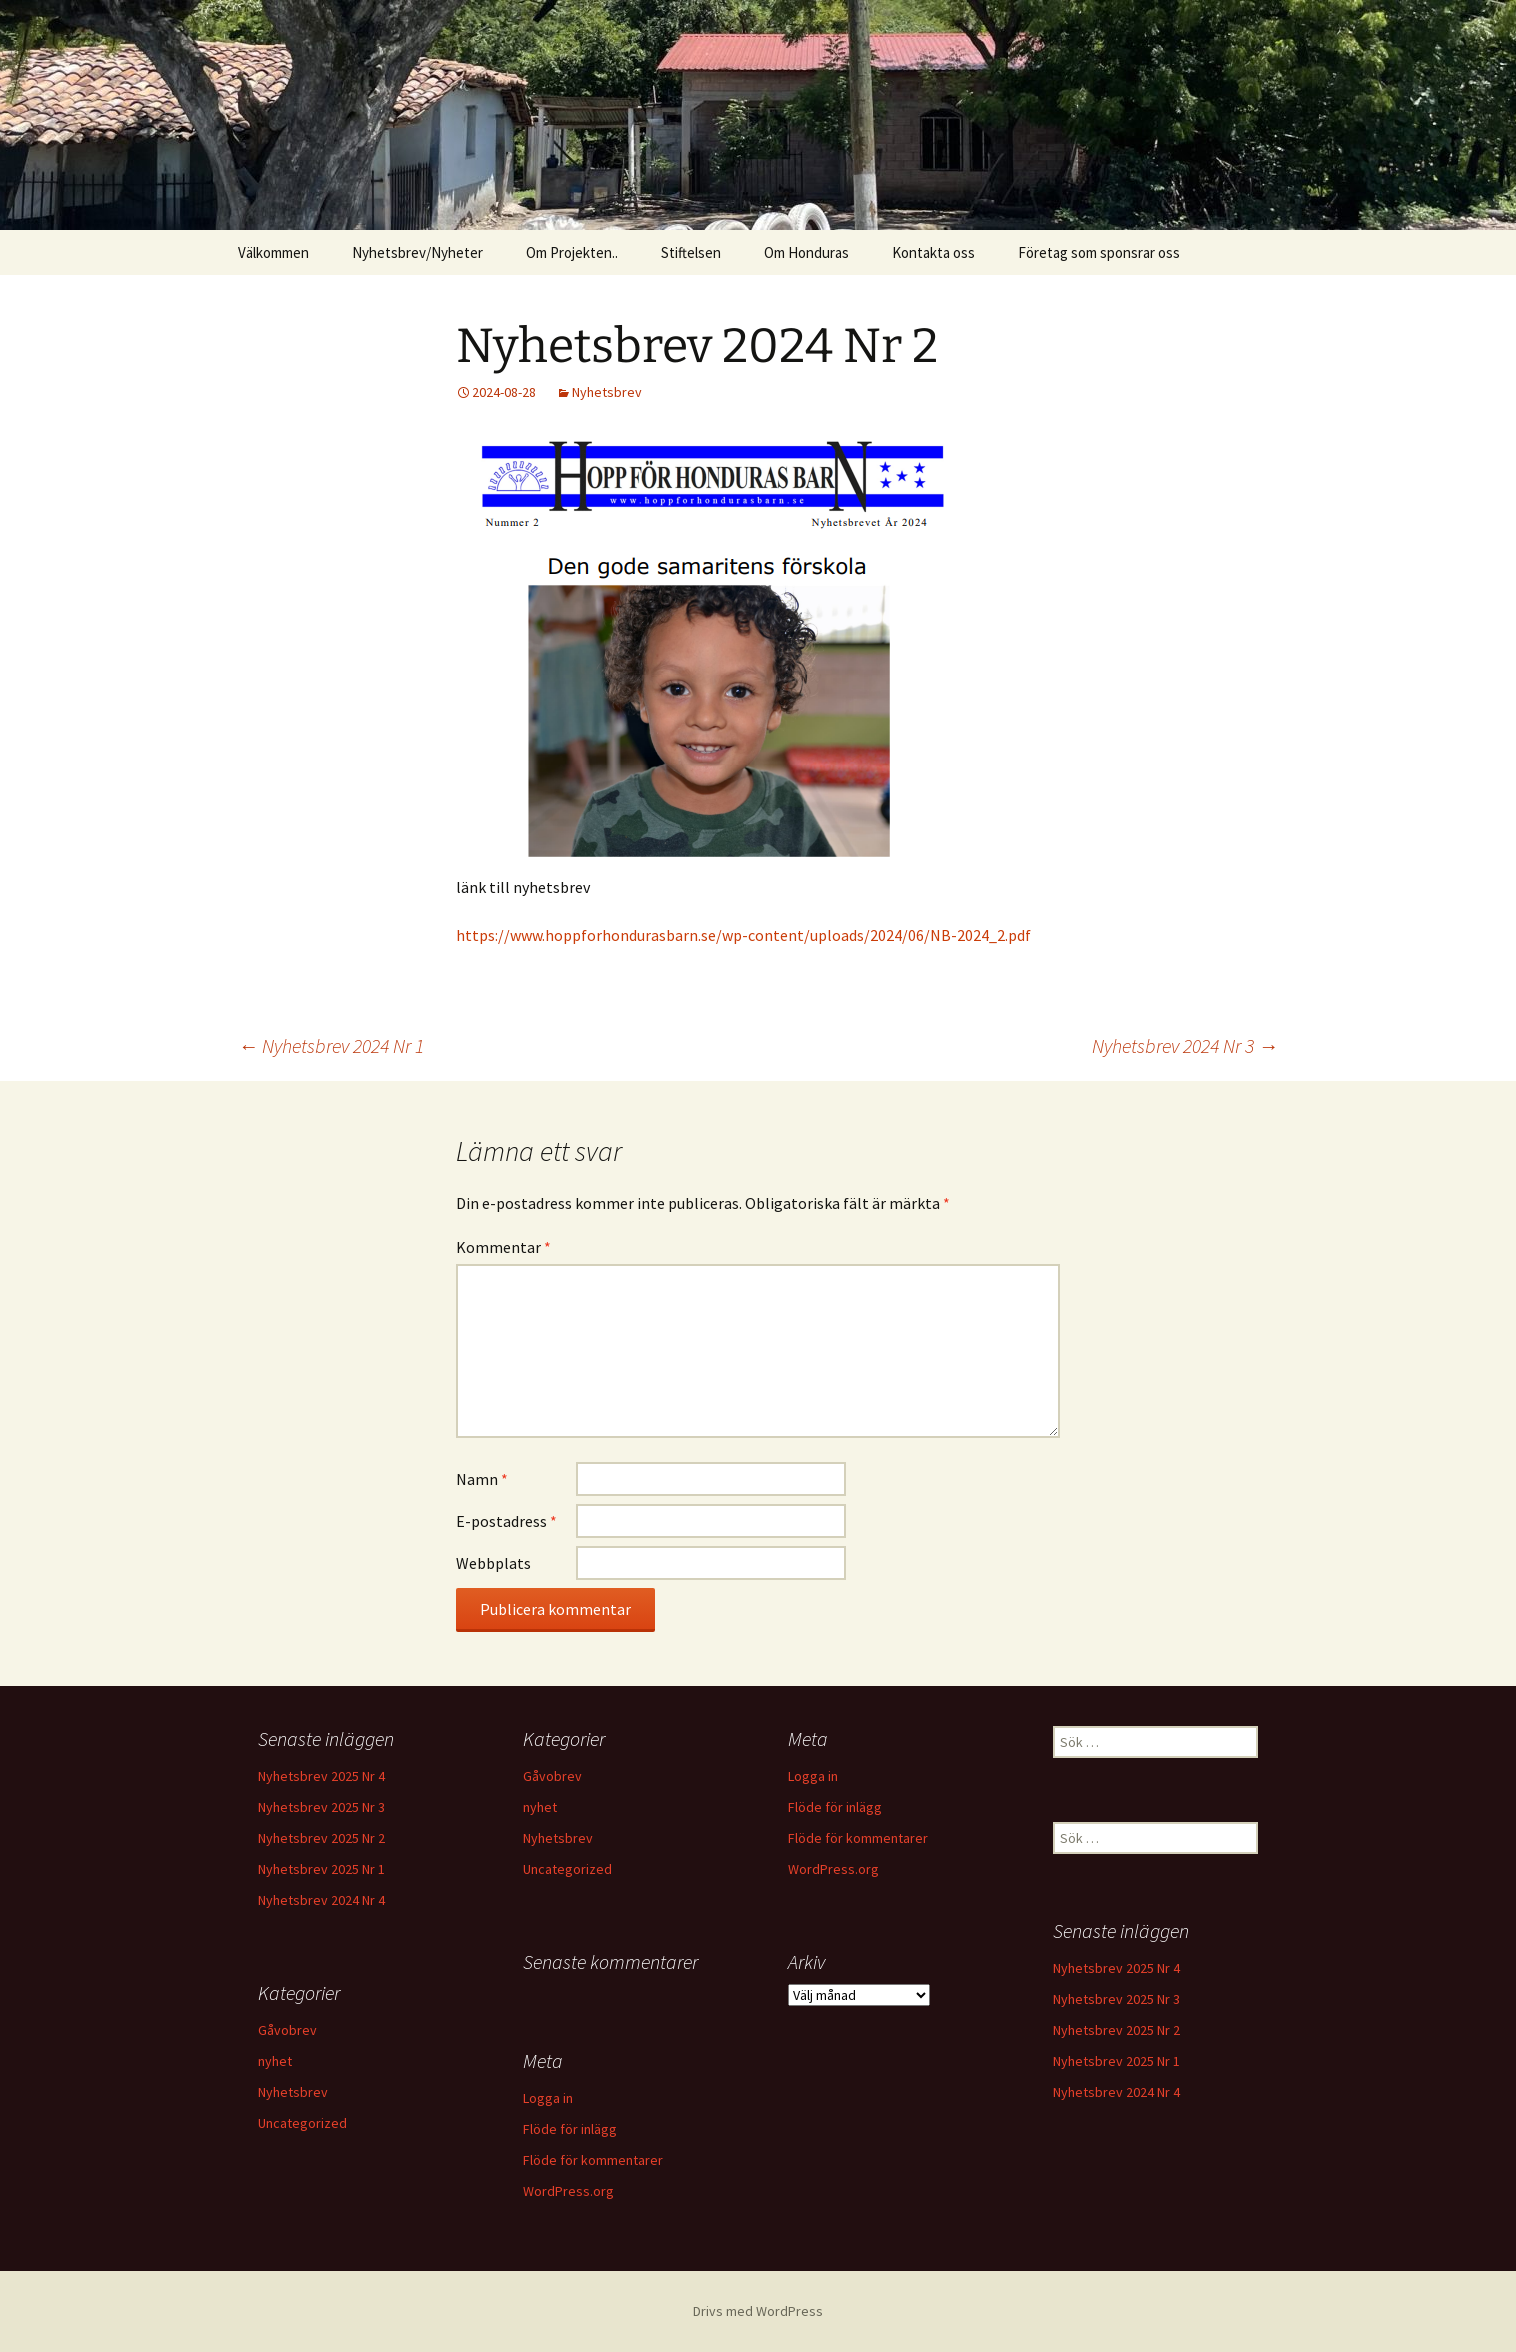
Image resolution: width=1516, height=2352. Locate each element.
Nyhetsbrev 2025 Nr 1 (321, 1869)
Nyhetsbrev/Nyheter (417, 252)
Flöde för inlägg (835, 1807)
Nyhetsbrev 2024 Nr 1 (331, 1045)
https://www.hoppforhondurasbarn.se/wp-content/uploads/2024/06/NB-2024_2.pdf (743, 935)
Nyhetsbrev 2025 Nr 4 (321, 1776)
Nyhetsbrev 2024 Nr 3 (1185, 1045)
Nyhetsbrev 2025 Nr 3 (321, 1807)
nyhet (540, 1807)
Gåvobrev (552, 1776)
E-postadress (506, 1521)
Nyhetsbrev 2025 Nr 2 (321, 1838)
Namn (482, 1479)
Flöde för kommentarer (858, 1838)
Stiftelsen (691, 252)
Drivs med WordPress (758, 2311)
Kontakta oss (933, 252)
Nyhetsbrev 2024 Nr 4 (321, 1900)
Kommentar (503, 1247)
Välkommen (273, 252)
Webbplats (493, 1563)
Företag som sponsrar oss (1099, 252)
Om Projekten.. (572, 252)
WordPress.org (833, 1869)
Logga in (813, 1776)
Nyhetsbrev (607, 392)
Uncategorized (567, 1869)
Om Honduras (806, 252)
